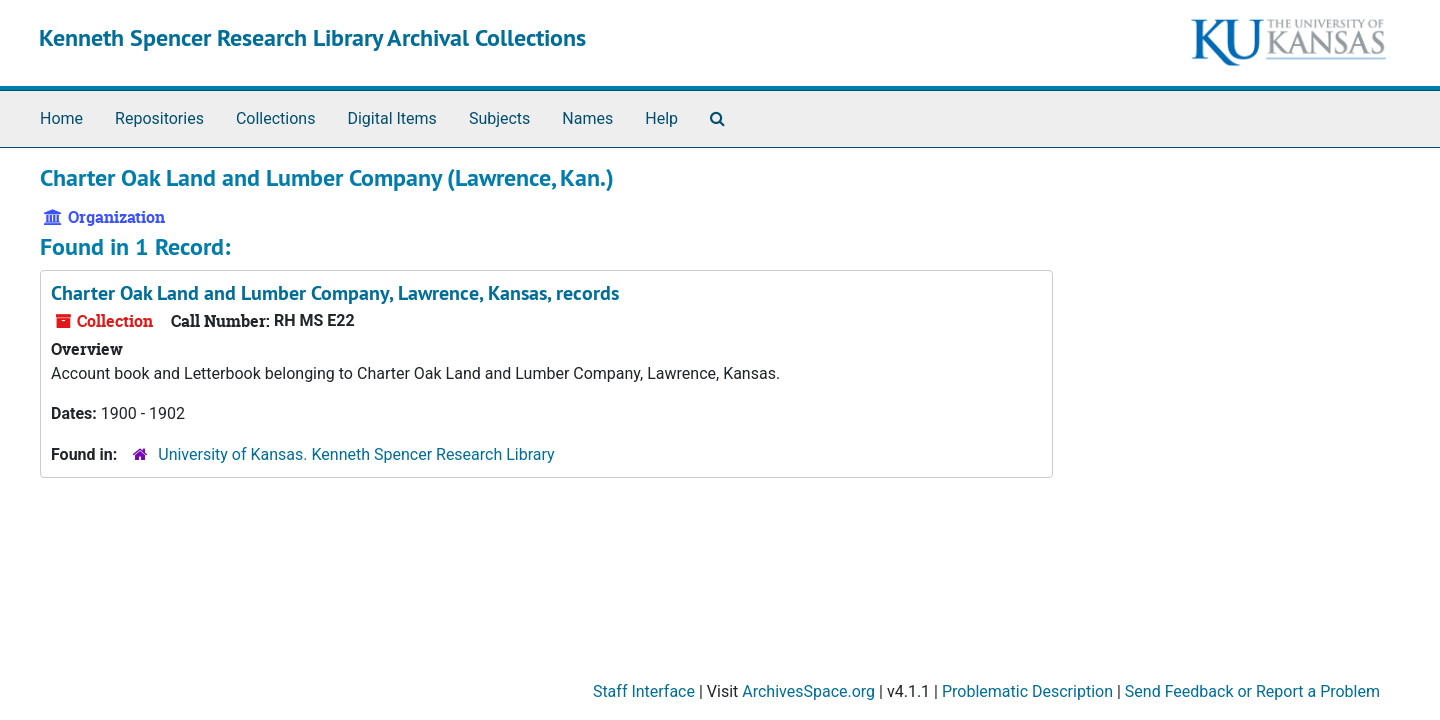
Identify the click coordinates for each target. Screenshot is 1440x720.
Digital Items (391, 118)
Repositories (159, 118)
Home (61, 118)
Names (587, 118)
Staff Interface (644, 691)
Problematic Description (1027, 691)
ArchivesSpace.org (808, 691)
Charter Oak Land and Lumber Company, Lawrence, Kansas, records (335, 293)
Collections (276, 118)
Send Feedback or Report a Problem (1252, 691)
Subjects (499, 118)
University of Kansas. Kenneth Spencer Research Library (356, 454)
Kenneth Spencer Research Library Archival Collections (312, 37)
